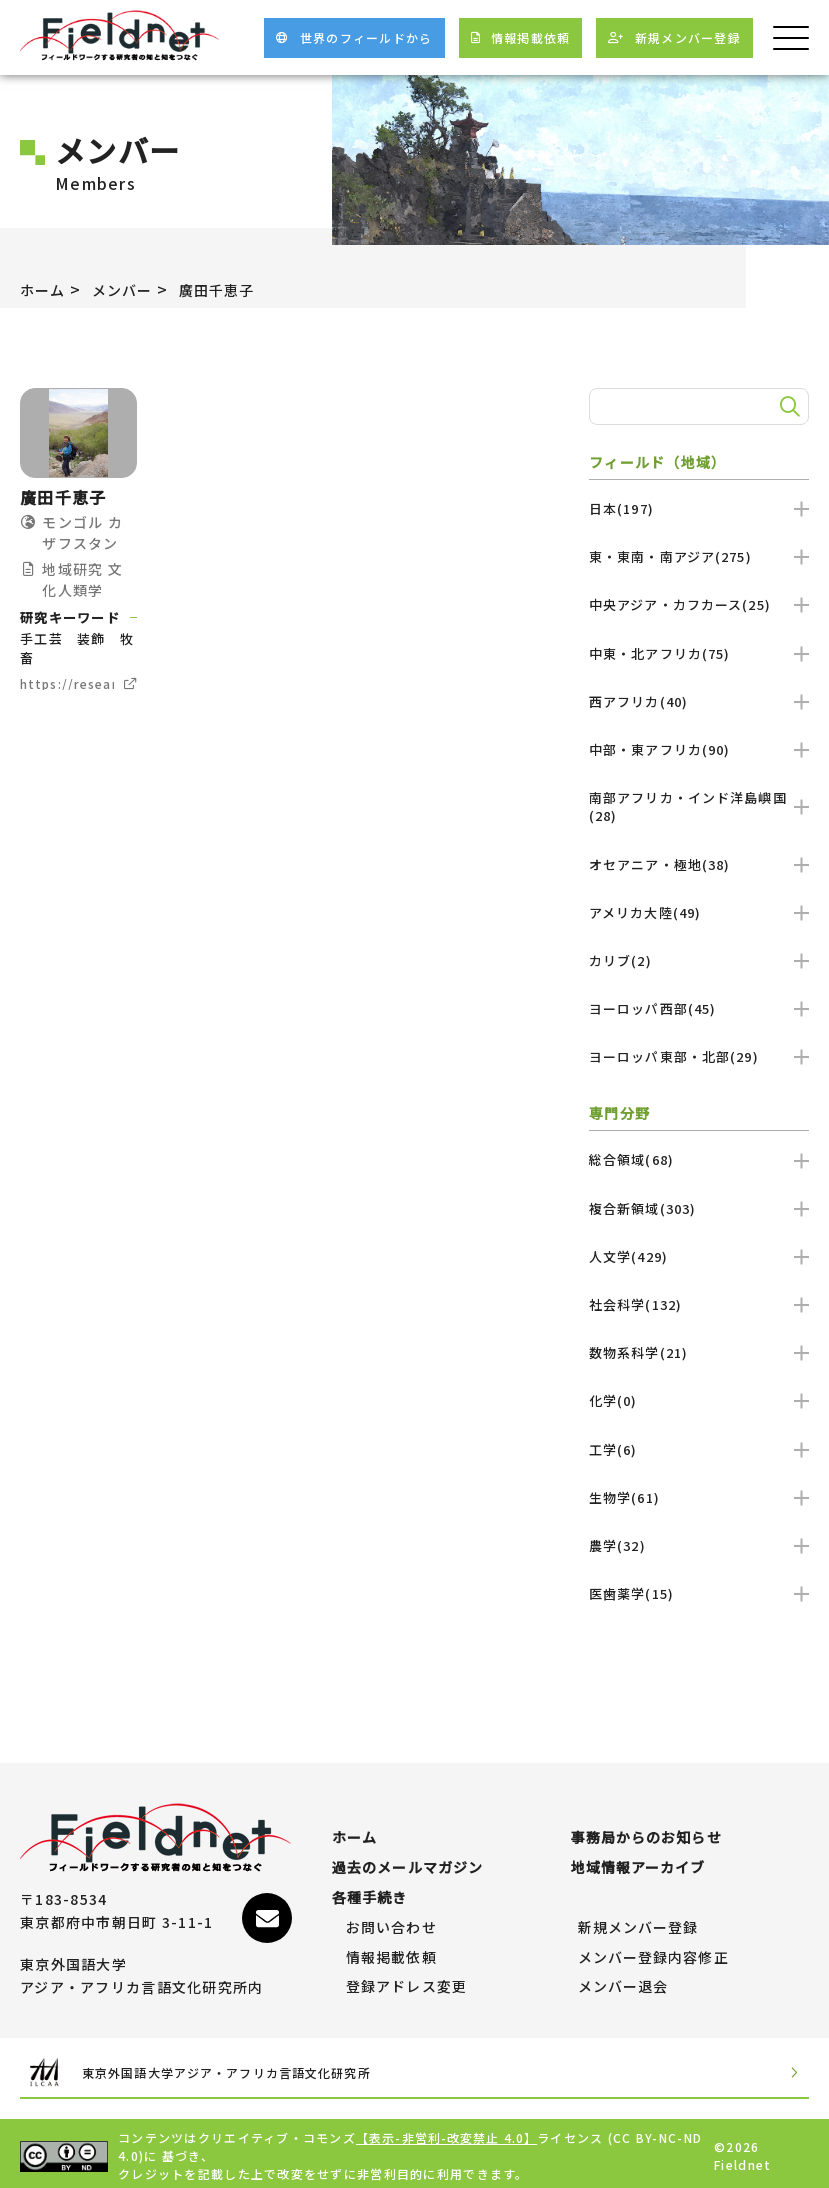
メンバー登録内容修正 (654, 1948)
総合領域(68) (699, 1159)
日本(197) (699, 508)
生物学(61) (699, 1497)
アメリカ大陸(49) (699, 912)
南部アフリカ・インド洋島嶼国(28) (699, 806)
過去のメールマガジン (408, 1858)
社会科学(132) (699, 1304)
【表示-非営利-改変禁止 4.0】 (448, 2132)
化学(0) (699, 1400)
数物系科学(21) (699, 1352)
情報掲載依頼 (392, 1948)
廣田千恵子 (237, 289)
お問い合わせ (392, 1918)
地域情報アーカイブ (639, 1858)
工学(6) (699, 1449)
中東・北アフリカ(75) (699, 653)
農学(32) (699, 1545)
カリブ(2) (699, 960)
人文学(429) (699, 1256)
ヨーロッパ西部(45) (699, 1008)
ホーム (46, 289)
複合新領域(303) (699, 1208)
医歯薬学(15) (699, 1593)
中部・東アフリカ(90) (699, 749)
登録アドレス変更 (407, 1977)
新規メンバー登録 (639, 1918)
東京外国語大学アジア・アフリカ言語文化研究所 (209, 2065)
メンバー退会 (624, 1977)
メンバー (132, 289)
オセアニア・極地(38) (699, 864)
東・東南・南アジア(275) (699, 556)
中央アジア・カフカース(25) (699, 604)
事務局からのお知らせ (647, 1828)
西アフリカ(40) (699, 701)
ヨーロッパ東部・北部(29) (699, 1056)
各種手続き (370, 1888)
